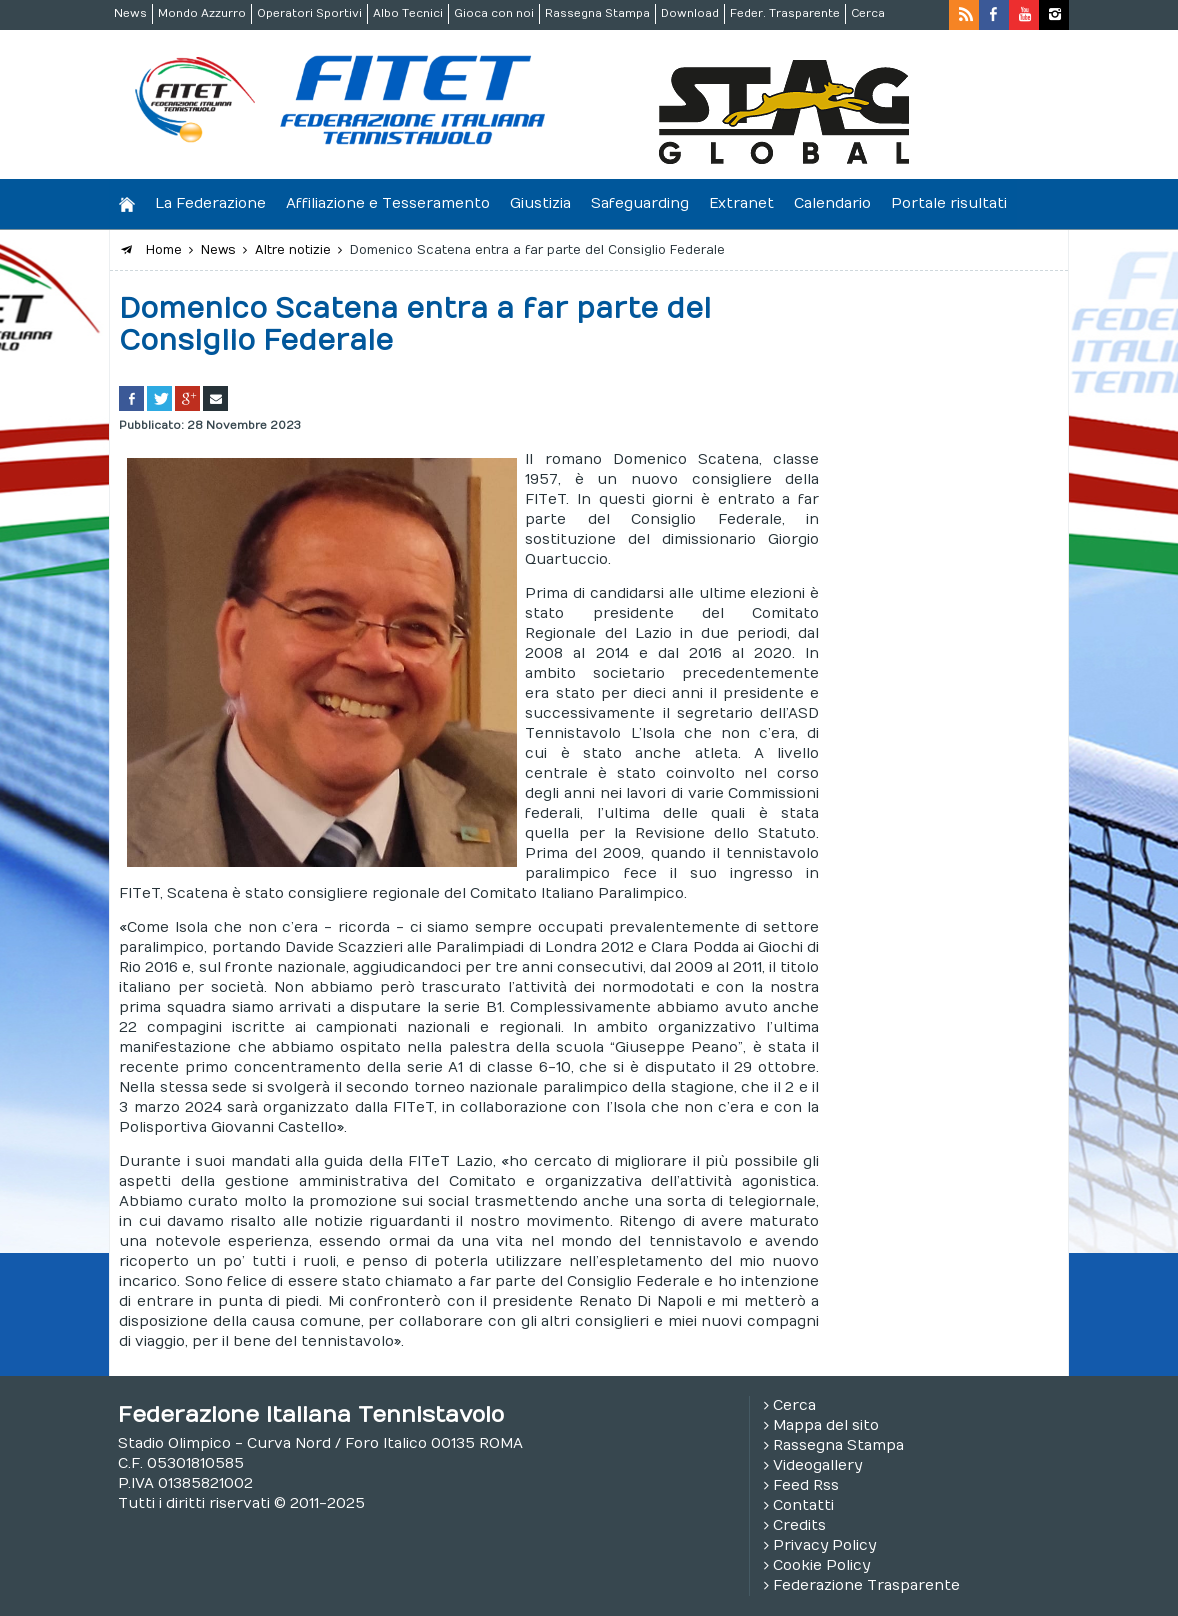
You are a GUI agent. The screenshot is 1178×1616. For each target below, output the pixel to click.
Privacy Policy (824, 1545)
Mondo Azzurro (202, 13)
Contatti (803, 1505)
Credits (799, 1525)
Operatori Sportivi (309, 13)
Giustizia (540, 203)
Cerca (868, 13)
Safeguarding (640, 203)
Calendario (832, 203)
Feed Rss (806, 1485)
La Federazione (210, 203)
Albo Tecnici (408, 13)
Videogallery (817, 1465)
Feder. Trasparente (785, 13)
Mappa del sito (826, 1425)
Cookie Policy (821, 1565)
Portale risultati (949, 203)
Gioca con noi (494, 13)
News (130, 13)
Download (690, 13)
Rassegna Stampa (597, 13)
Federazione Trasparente (866, 1585)
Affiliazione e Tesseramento (388, 203)
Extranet (741, 203)
